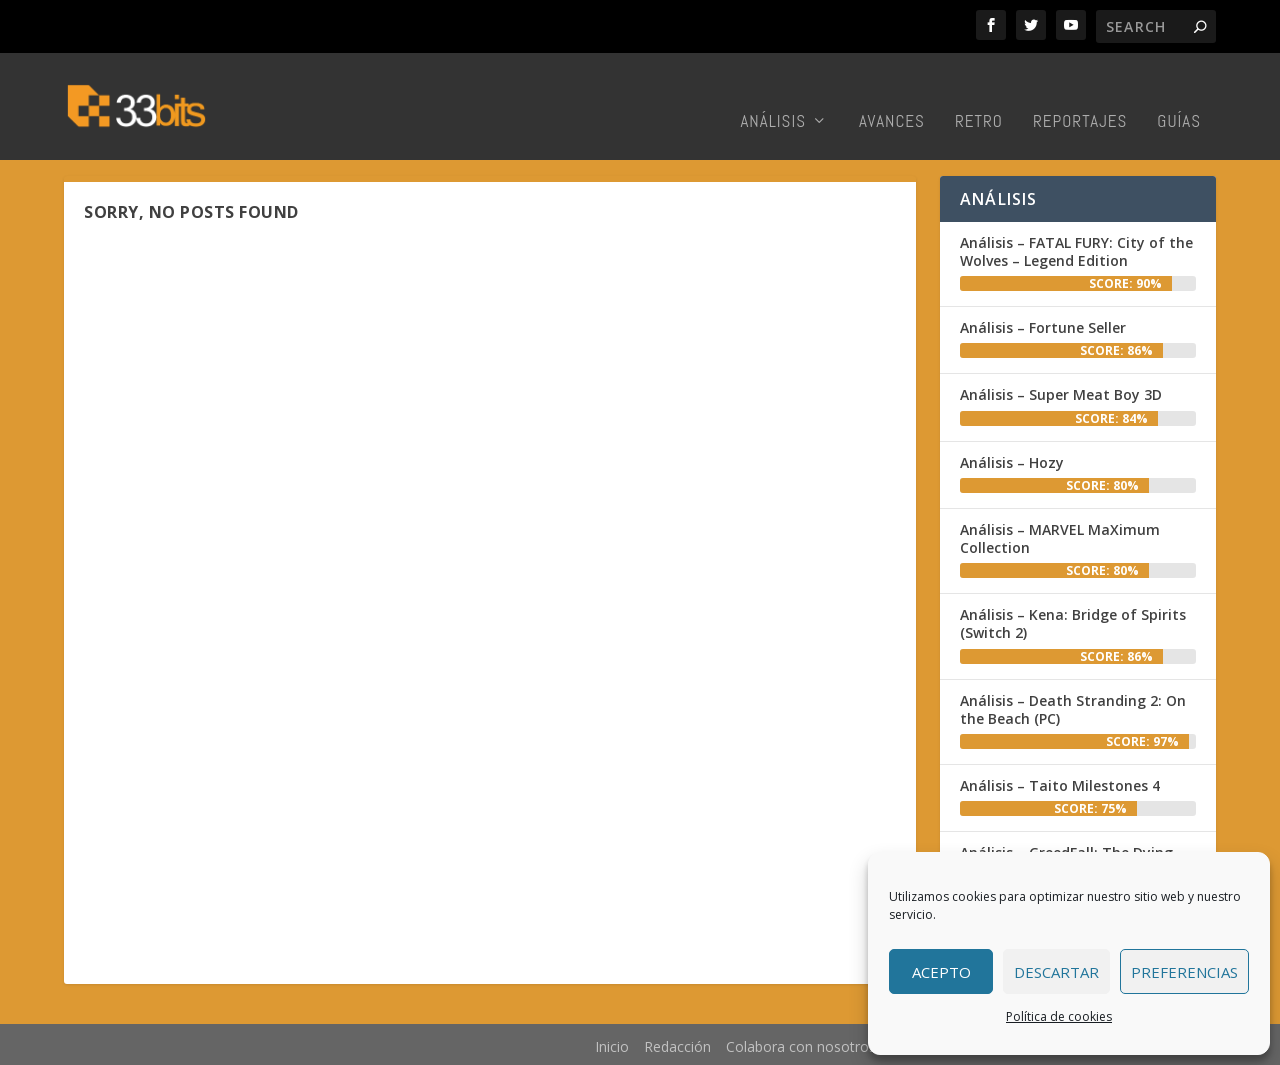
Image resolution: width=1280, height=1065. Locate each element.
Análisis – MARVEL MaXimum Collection (1060, 535)
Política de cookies (1059, 1016)
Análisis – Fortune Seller (1043, 324)
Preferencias (1184, 972)
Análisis (773, 95)
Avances (892, 95)
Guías (1179, 95)
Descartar (1056, 972)
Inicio (612, 1043)
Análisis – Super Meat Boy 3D (1061, 392)
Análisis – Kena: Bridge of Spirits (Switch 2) (1073, 620)
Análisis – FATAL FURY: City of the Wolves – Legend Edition (1076, 248)
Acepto (941, 972)
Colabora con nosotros (801, 1043)
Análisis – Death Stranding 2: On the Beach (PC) (1073, 706)
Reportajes (1080, 95)
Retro (979, 95)
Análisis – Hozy (1012, 459)
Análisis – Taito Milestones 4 (1060, 782)
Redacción (677, 1043)
